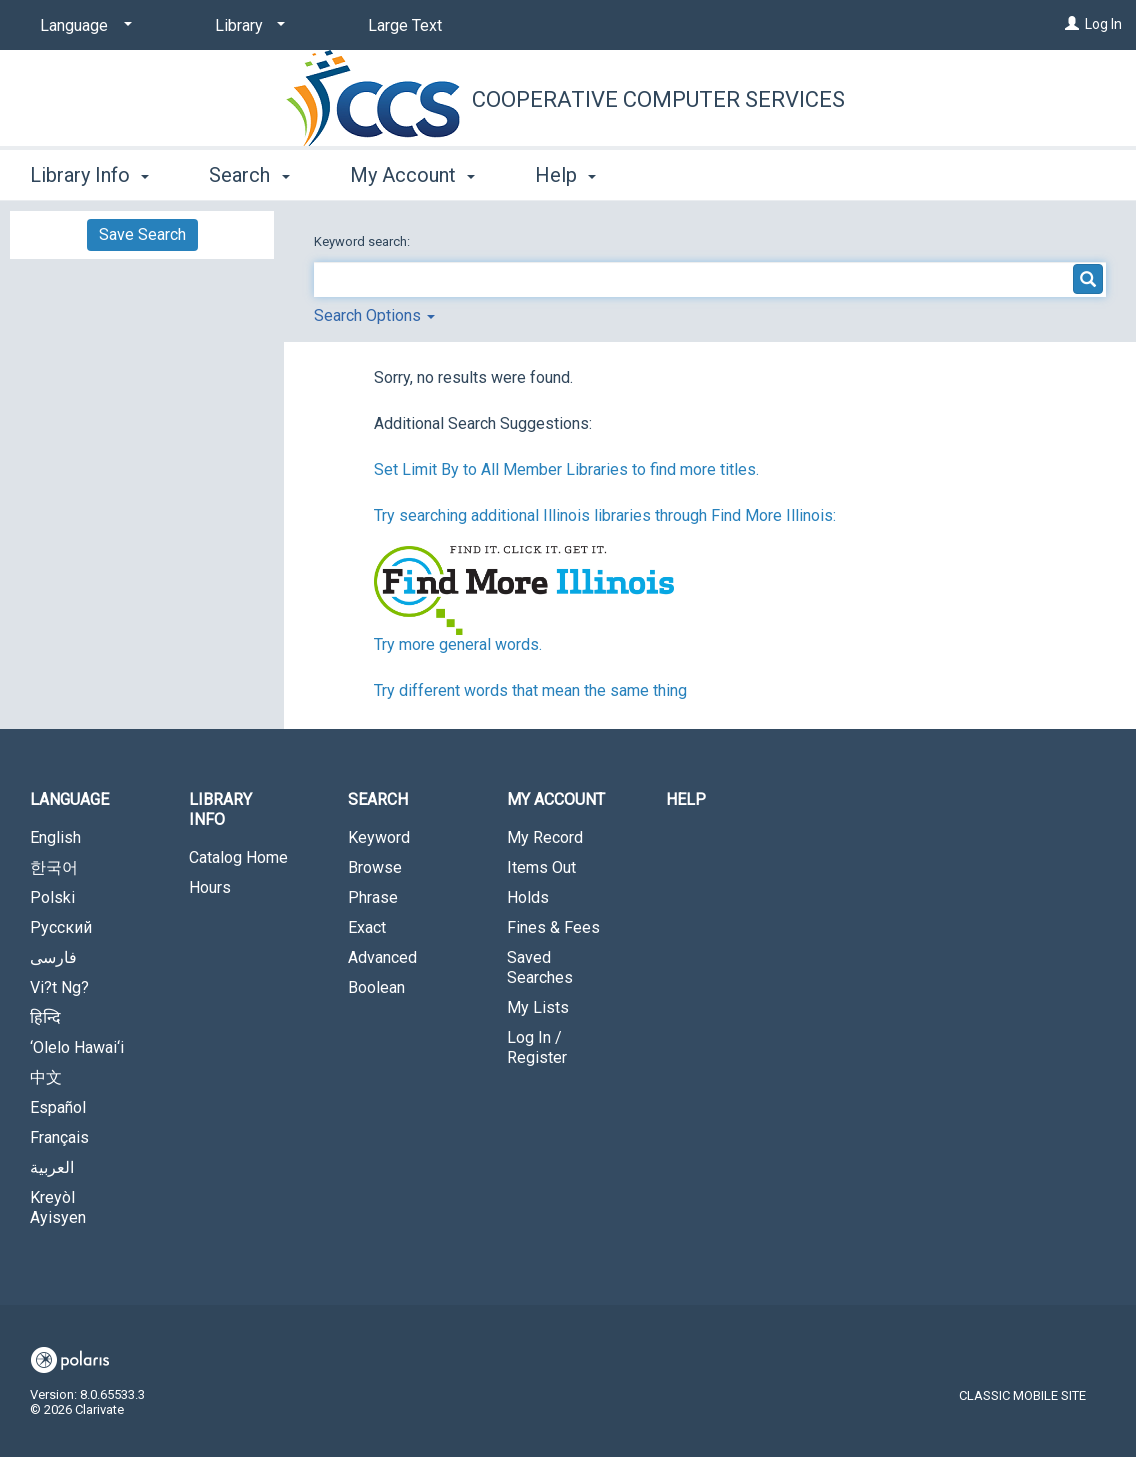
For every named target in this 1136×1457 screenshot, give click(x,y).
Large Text (405, 25)
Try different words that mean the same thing (530, 690)
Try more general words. (458, 644)
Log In (1103, 24)
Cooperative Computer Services (658, 99)
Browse (375, 867)
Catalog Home (238, 857)
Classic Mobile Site (1022, 1395)
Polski (52, 897)
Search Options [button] (374, 315)
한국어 (54, 867)
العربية (52, 1167)
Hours (210, 887)
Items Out (541, 867)
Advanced (382, 957)
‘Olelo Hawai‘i (77, 1047)
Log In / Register (537, 1047)
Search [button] (249, 175)
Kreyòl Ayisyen (58, 1207)
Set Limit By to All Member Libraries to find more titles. (566, 469)
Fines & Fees (553, 927)
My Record (545, 837)
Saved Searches (540, 967)
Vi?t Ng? (59, 987)
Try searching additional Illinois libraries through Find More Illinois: (605, 515)
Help (686, 799)
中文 (46, 1077)
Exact (367, 927)
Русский (61, 927)
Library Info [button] (89, 175)
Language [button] (69, 799)
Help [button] (565, 175)
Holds (528, 897)
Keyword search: (363, 241)
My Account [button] (412, 175)
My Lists (538, 1007)
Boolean (376, 987)
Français (59, 1137)
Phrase (373, 897)
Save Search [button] (142, 234)
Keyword (379, 837)
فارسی (53, 957)
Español (58, 1107)
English (55, 837)
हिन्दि (45, 1017)
